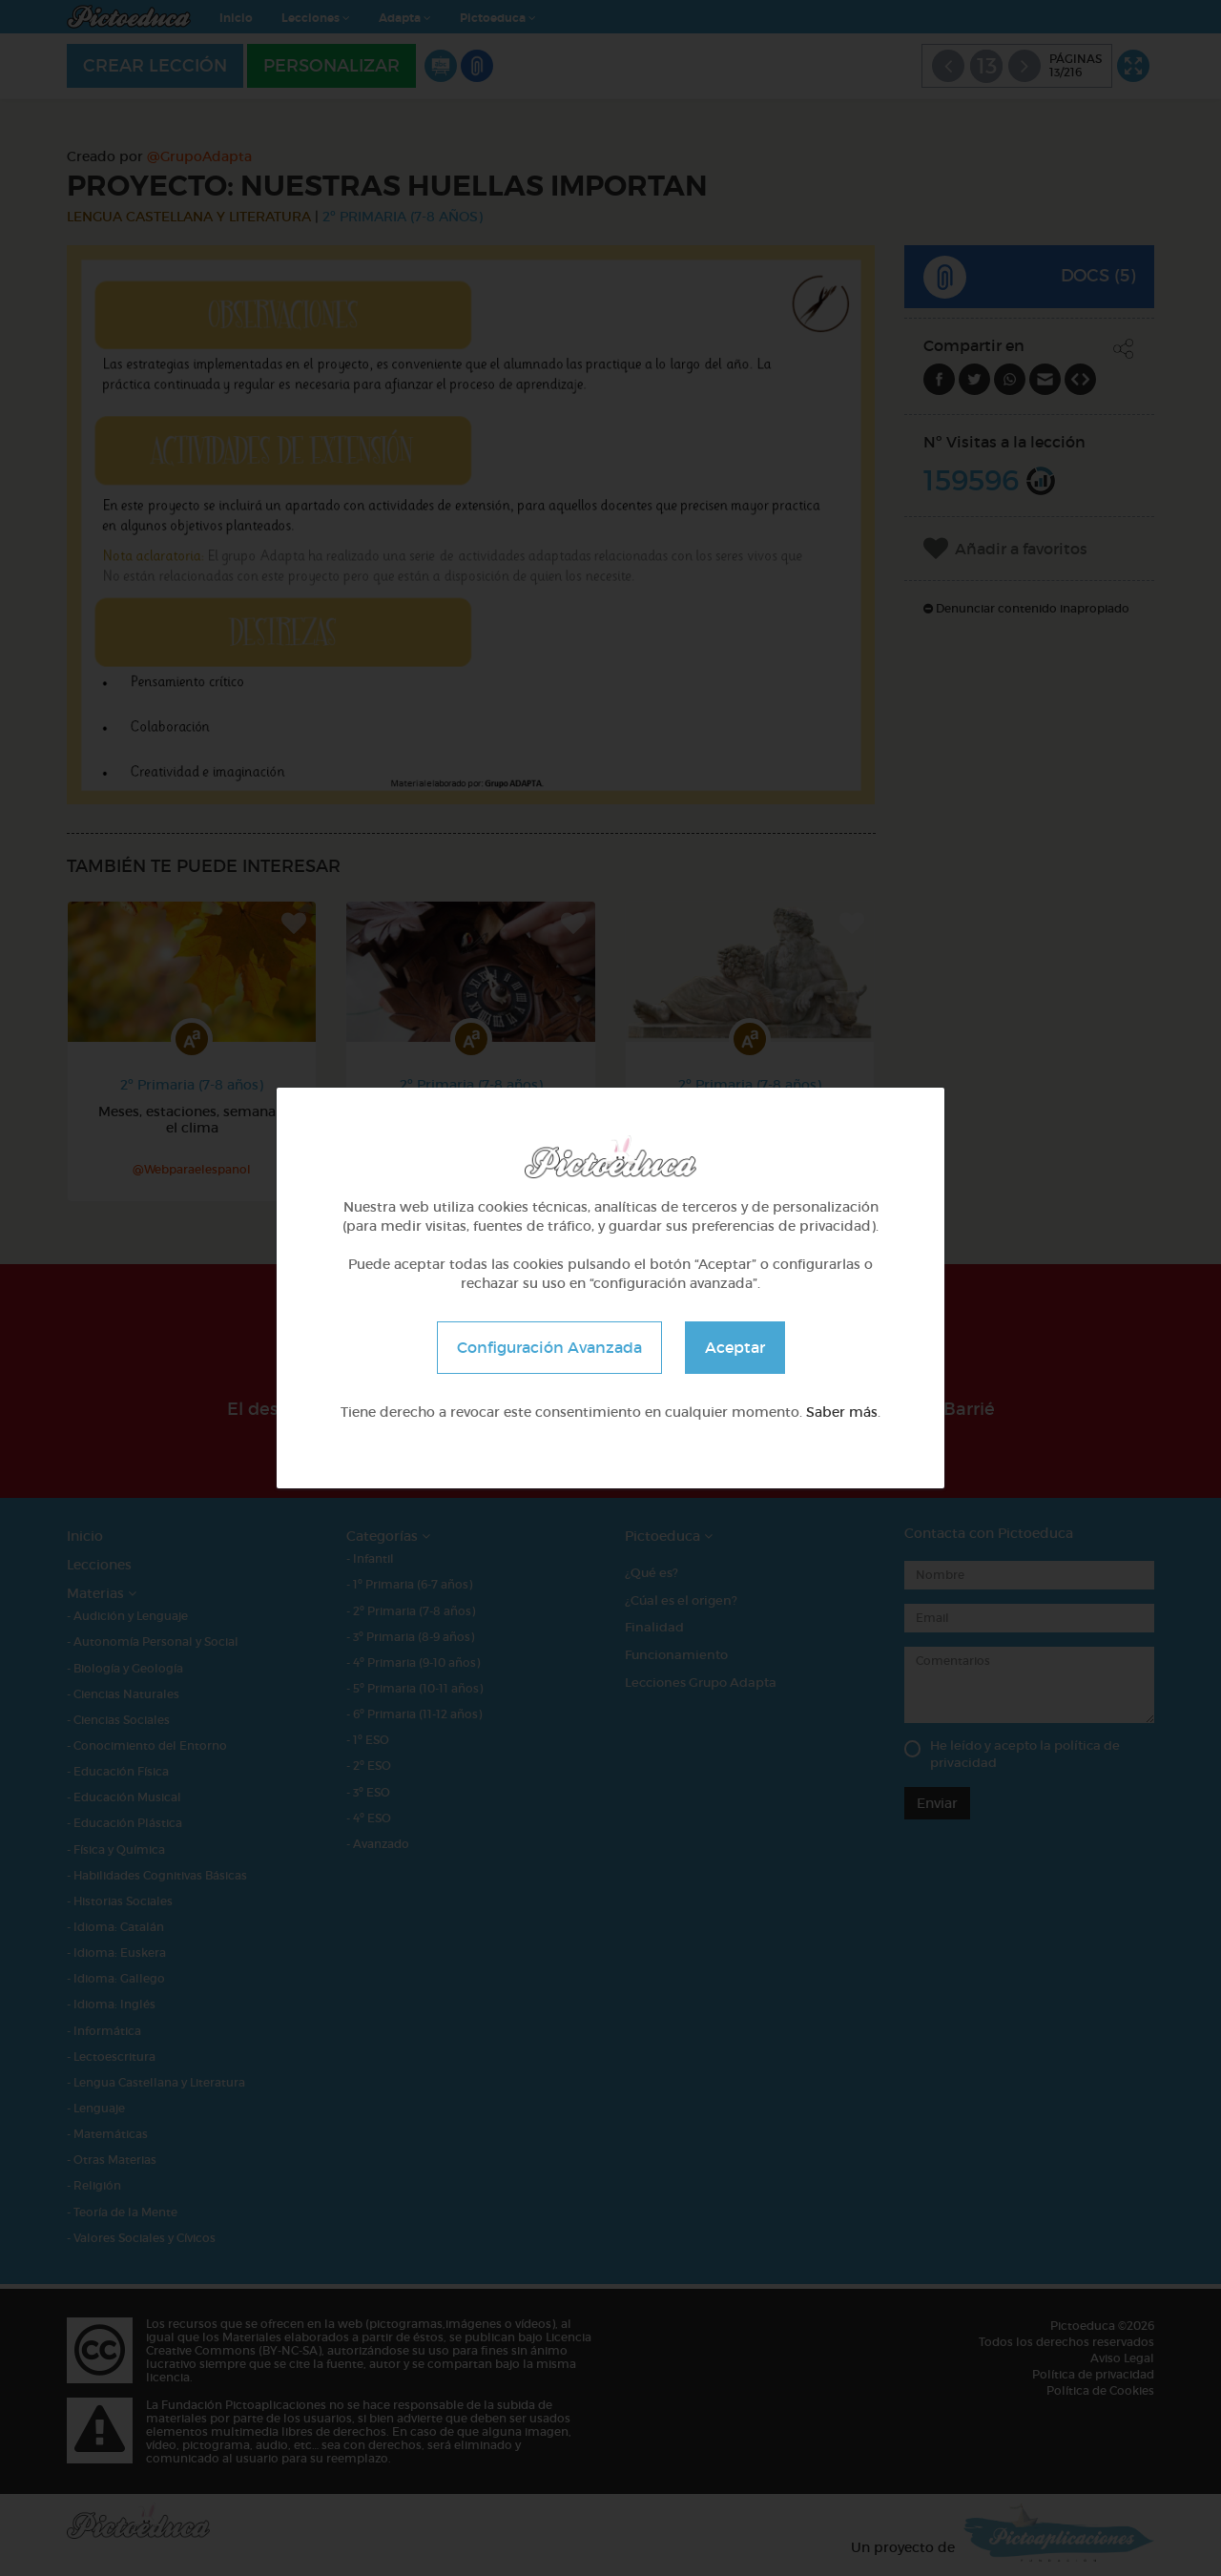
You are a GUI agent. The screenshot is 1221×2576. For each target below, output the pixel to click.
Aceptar (735, 1347)
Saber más (842, 1412)
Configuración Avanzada (549, 1347)
